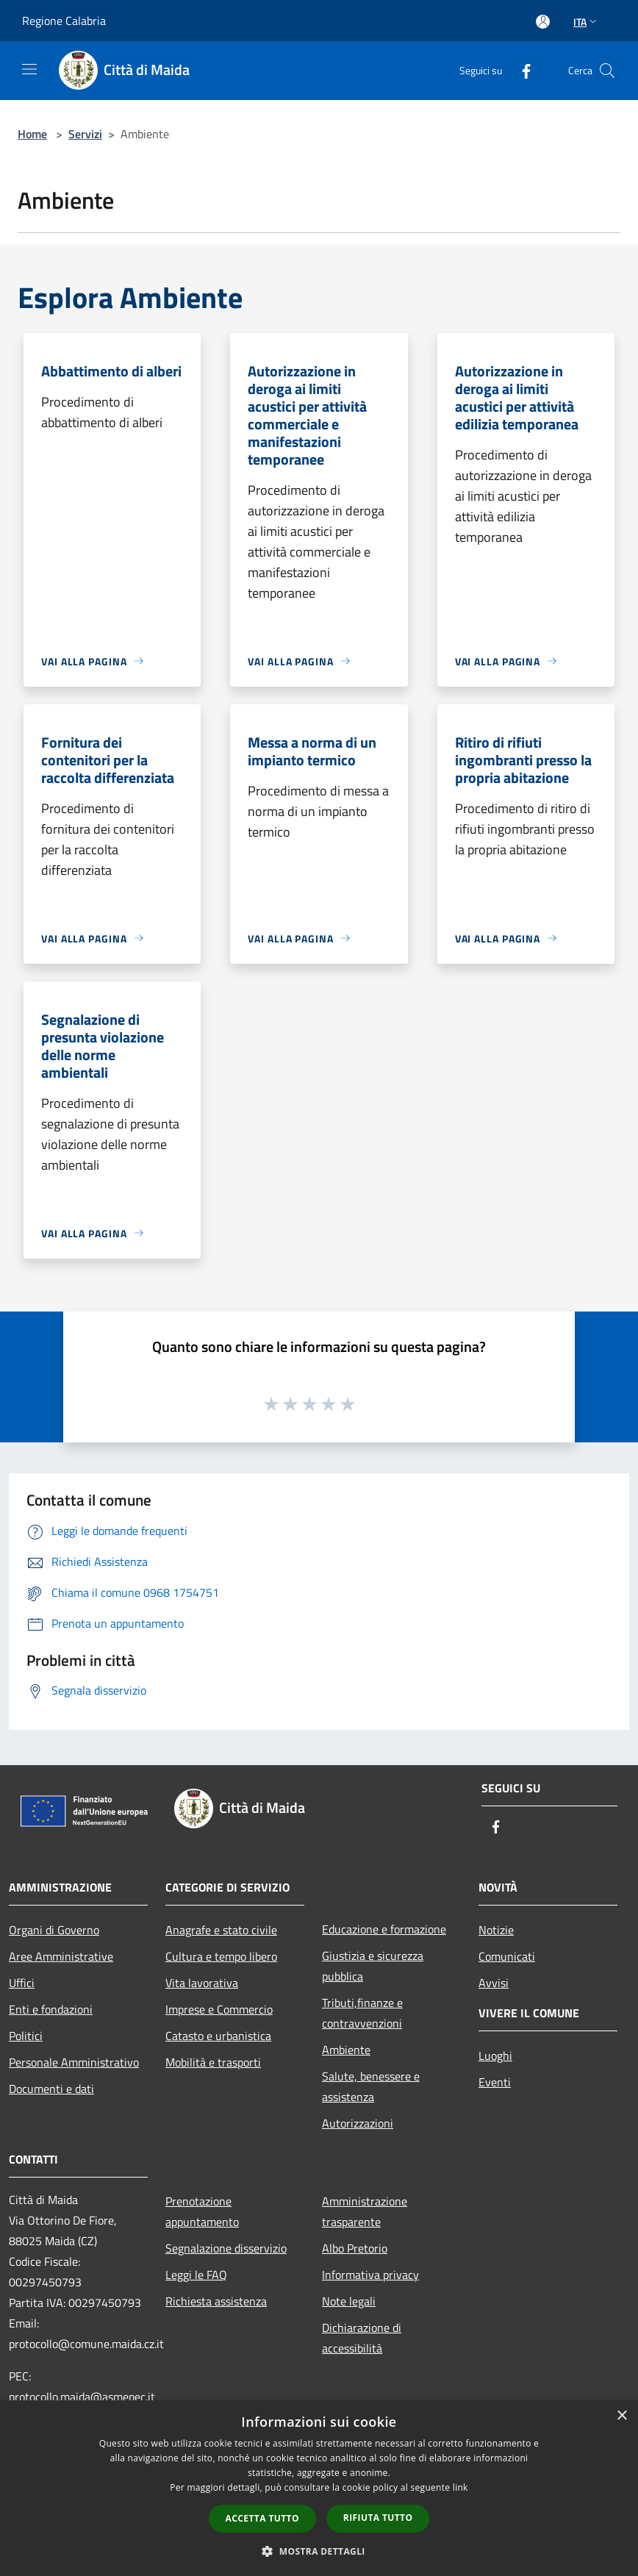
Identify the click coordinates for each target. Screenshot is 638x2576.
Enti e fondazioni (51, 2009)
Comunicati (506, 1956)
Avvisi (493, 1983)
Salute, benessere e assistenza (371, 2086)
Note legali (349, 2301)
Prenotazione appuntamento (202, 2211)
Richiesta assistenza (216, 2301)
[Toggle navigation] (29, 69)
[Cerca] (607, 70)
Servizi (85, 134)
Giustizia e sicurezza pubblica (372, 1966)
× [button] (621, 2416)
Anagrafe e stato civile (221, 1930)
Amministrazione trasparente (364, 2211)
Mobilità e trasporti (213, 2062)
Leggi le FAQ (196, 2274)
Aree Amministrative (61, 1956)
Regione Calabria (64, 20)
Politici (26, 2035)
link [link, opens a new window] (460, 2487)
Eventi (494, 2082)
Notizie (496, 1930)
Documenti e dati (51, 2088)
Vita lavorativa (201, 1983)
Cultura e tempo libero (221, 1956)
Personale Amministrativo (74, 2062)
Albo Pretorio (354, 2248)
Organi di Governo (54, 1930)
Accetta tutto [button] (262, 2518)
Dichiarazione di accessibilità (361, 2338)
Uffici (22, 1983)
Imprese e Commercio (219, 2009)
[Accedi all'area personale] (543, 21)
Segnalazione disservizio (226, 2248)
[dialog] (319, 2488)
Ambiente (346, 2049)
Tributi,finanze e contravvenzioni (362, 2013)
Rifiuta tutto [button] (378, 2517)
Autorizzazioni (357, 2123)
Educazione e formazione (384, 1929)
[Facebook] (520, 70)
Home (32, 134)
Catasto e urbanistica (218, 2035)
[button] (319, 2551)
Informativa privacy (370, 2274)
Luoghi (495, 2055)
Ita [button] (586, 21)
